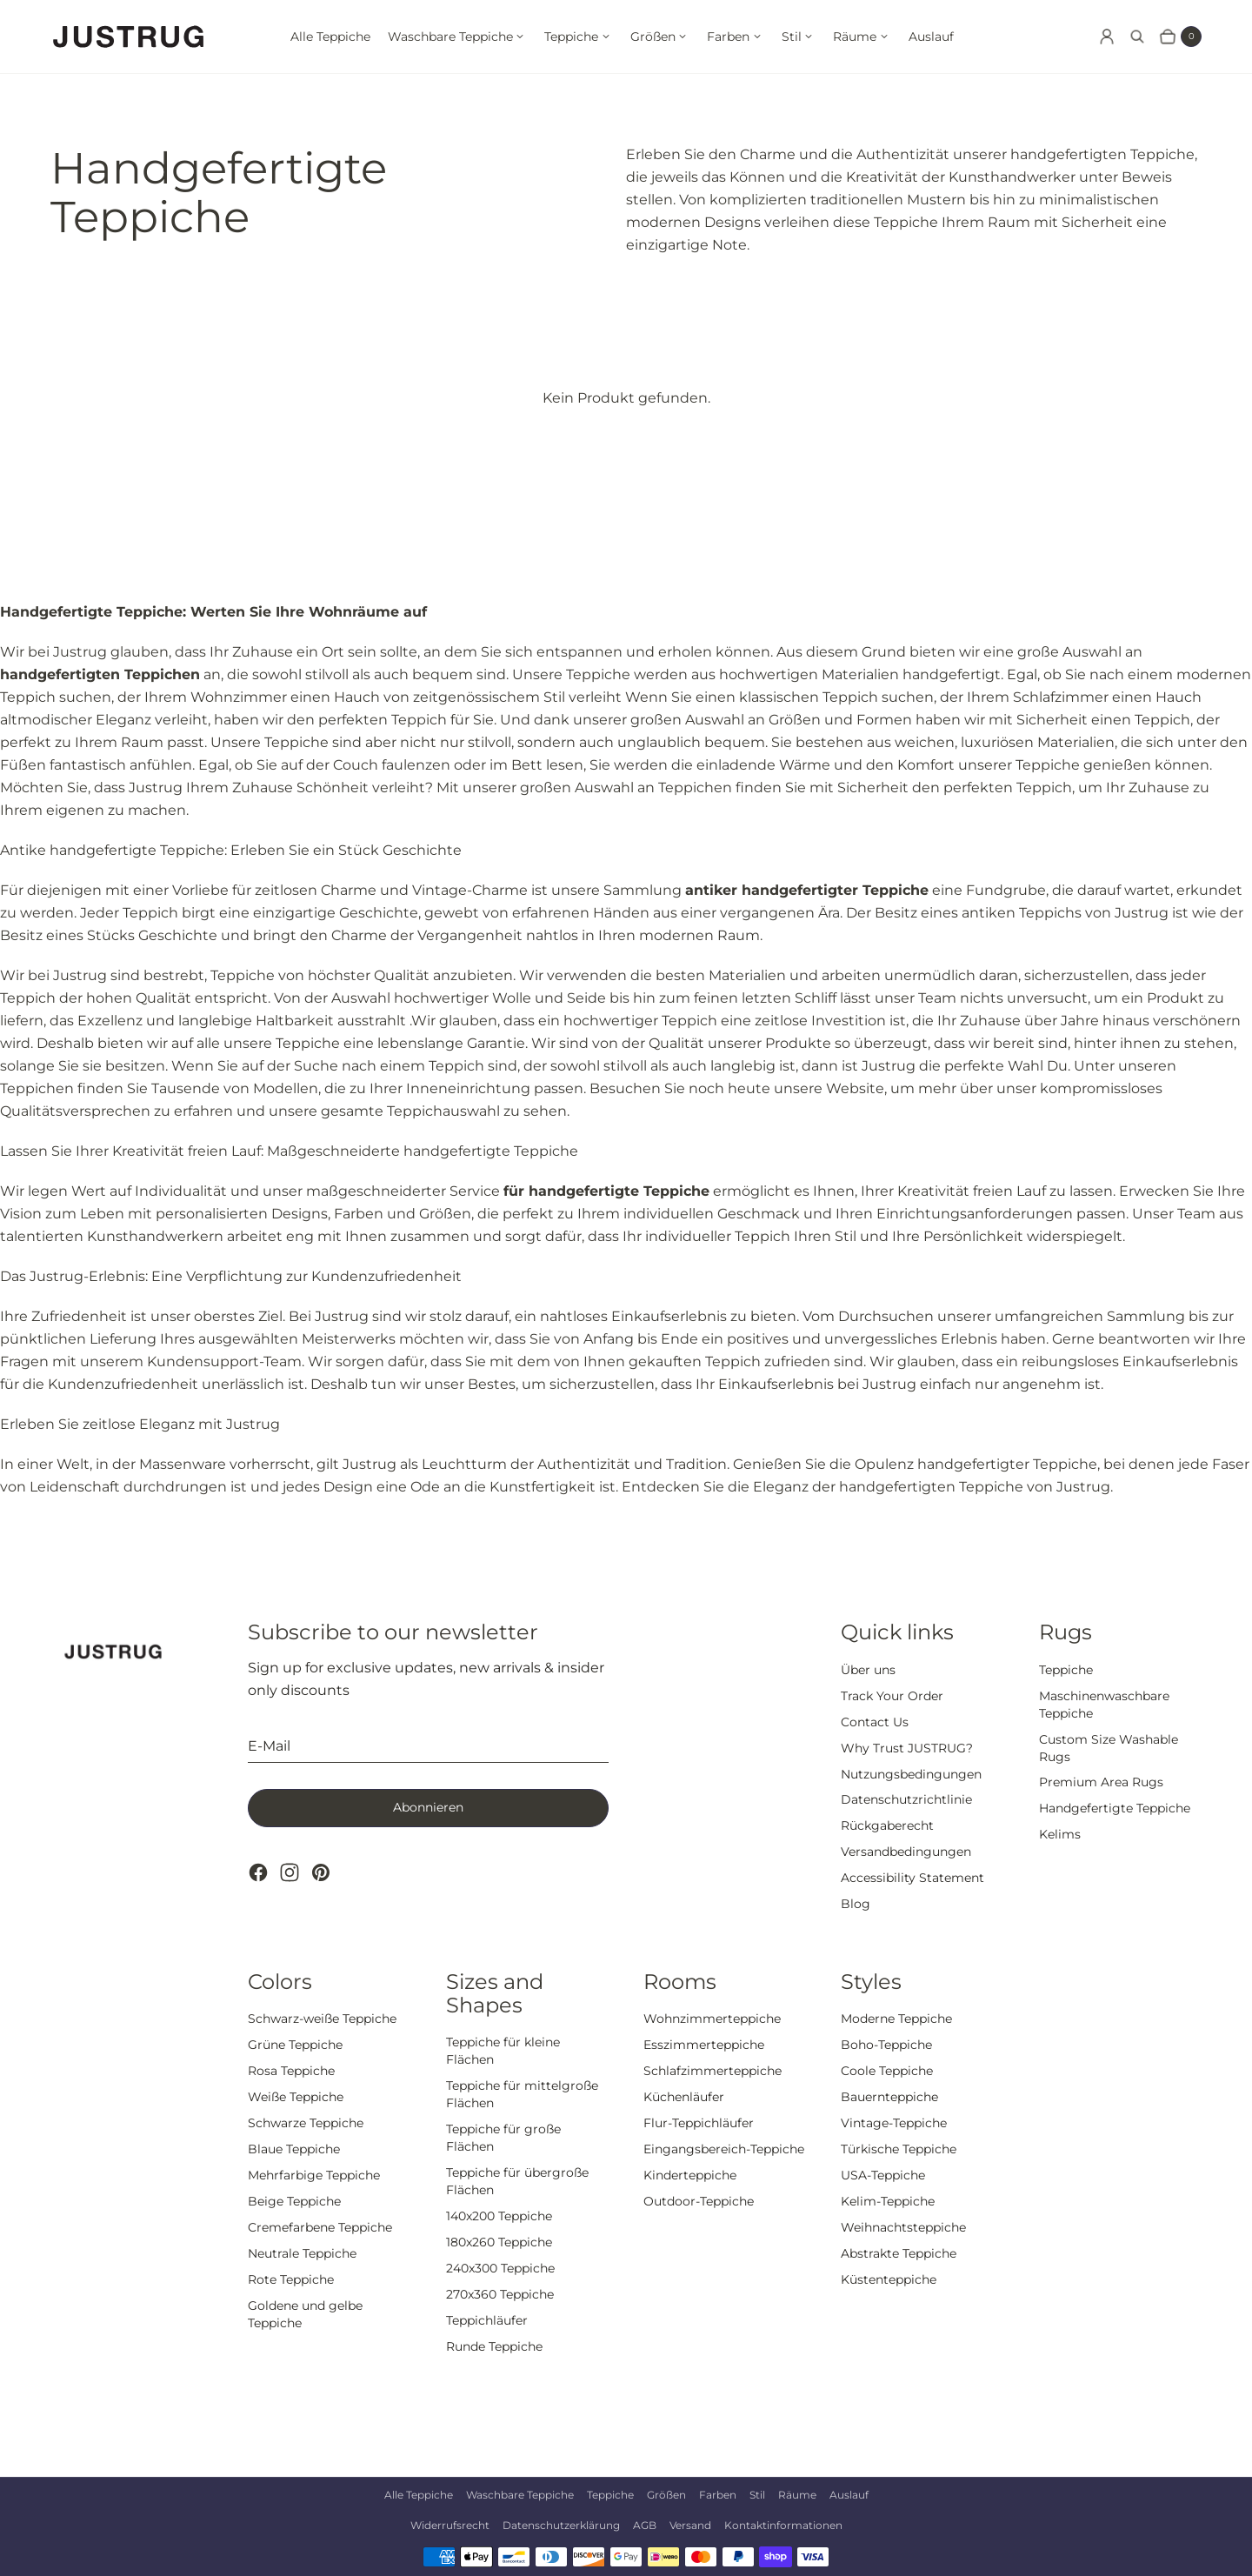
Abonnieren (428, 1807)
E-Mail (269, 1746)
